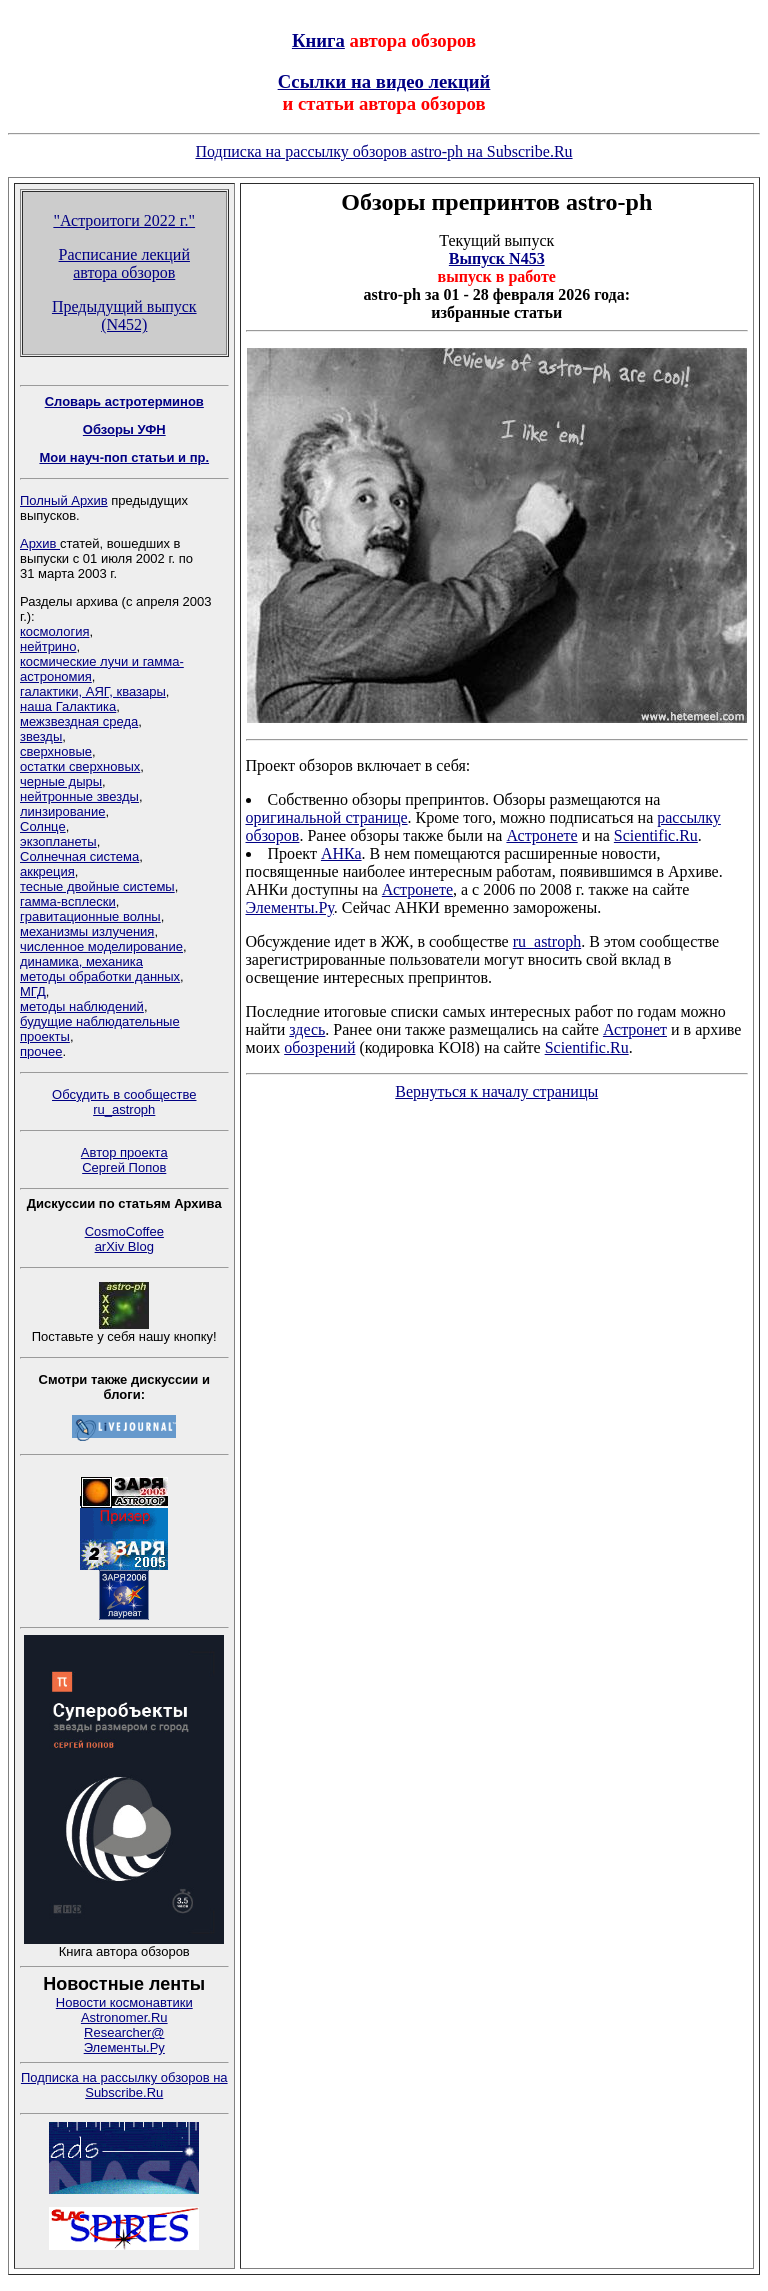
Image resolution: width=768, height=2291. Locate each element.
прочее (41, 1051)
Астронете (541, 835)
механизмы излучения (87, 931)
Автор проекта (124, 1152)
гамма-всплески (68, 901)
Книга (318, 40)
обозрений (319, 1047)
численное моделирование (101, 946)
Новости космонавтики (124, 2002)
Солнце (43, 826)
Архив (40, 543)
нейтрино (48, 646)
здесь (307, 1029)
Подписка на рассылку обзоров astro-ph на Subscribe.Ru (383, 151)
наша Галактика (68, 706)
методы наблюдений (82, 1006)
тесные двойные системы (97, 886)
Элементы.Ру (124, 2047)
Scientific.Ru (656, 835)
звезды (41, 736)
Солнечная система (79, 856)
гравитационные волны (90, 916)
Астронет (635, 1029)
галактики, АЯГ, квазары (93, 691)
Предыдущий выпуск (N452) (124, 315)
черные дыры (61, 781)
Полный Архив (64, 500)
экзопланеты (58, 841)
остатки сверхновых (80, 766)
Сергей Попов (124, 1167)
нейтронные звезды (79, 796)
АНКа (341, 853)
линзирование (62, 811)
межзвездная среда (79, 721)
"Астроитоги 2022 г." (124, 220)
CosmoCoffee (124, 1231)
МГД (33, 991)
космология (54, 631)
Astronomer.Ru (124, 2017)
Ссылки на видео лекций (384, 81)
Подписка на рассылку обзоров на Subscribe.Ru (124, 2085)
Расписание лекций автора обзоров (124, 263)
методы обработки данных (100, 976)
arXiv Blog (124, 1246)
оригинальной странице (327, 817)
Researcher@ (124, 2032)
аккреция (47, 871)
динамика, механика (81, 961)
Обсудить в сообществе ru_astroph (124, 1102)
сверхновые (56, 751)
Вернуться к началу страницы (496, 1091)
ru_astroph (547, 941)
